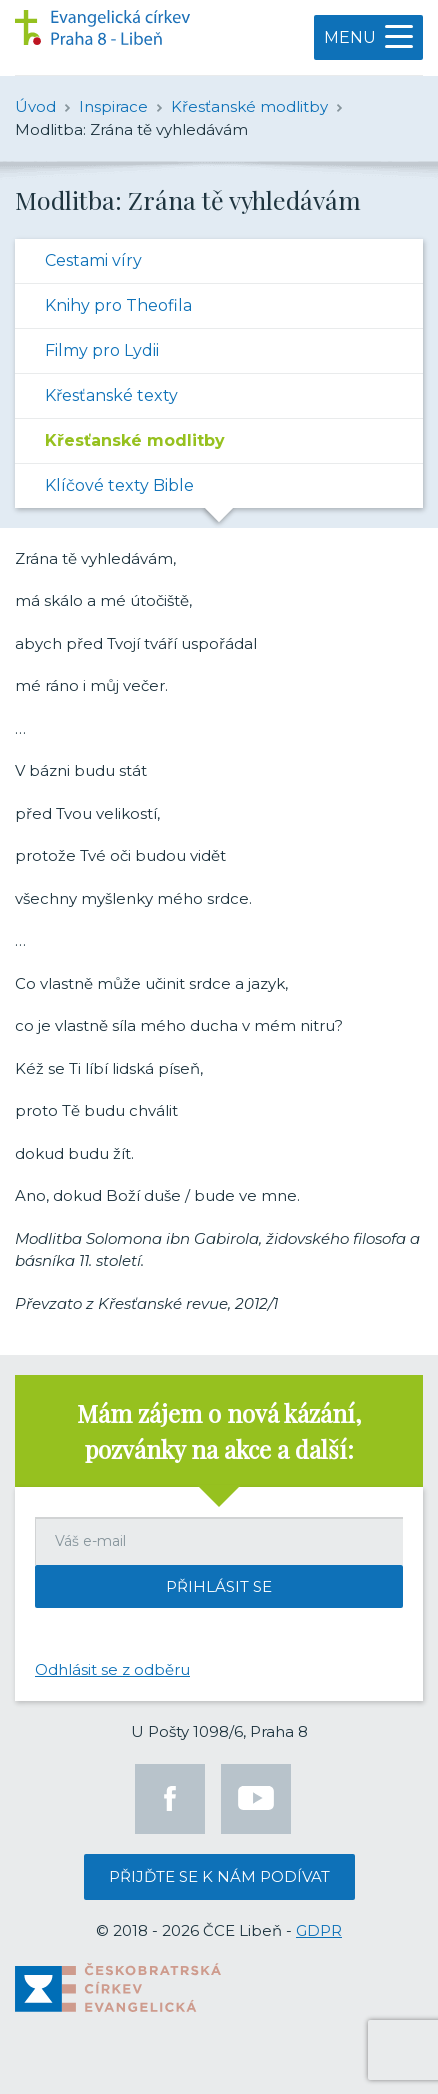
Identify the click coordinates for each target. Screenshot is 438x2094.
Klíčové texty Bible (119, 485)
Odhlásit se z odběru (112, 1669)
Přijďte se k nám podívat (219, 1876)
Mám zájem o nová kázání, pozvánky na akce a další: (219, 1431)
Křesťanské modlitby (135, 440)
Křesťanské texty (111, 395)
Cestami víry (93, 260)
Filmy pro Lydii (102, 350)
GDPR (319, 1930)
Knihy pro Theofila (118, 305)
